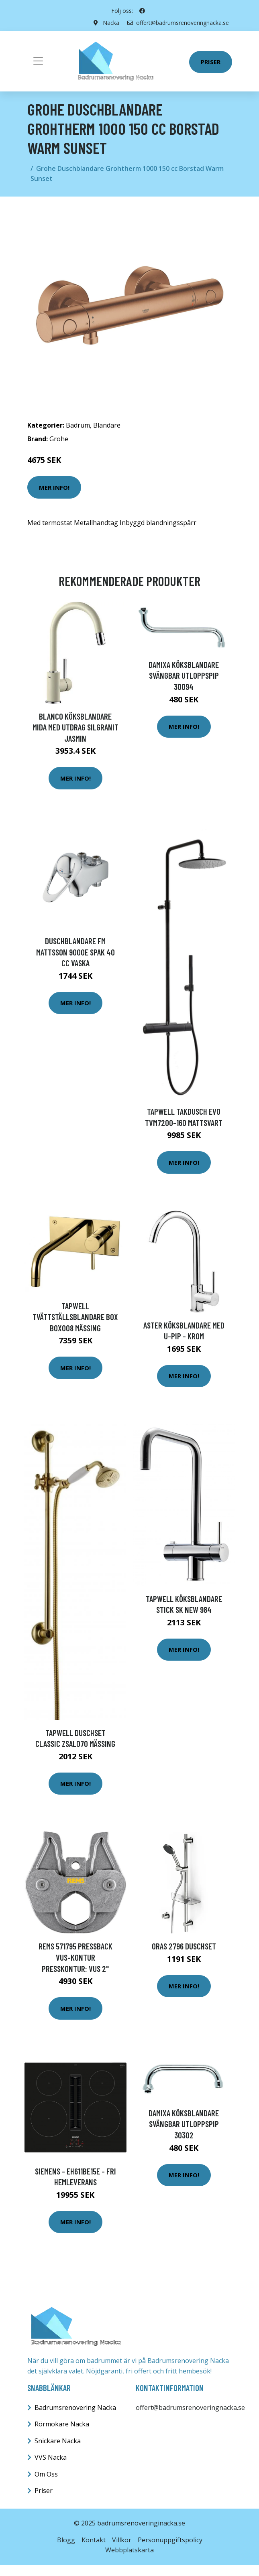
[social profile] (142, 10)
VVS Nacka (51, 2457)
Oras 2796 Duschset (184, 1946)
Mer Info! (54, 487)
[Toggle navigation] (38, 61)
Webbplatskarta (129, 2550)
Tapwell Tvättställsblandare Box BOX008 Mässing (75, 1317)
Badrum (78, 425)
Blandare (106, 425)
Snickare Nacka (58, 2440)
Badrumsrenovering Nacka (75, 2407)
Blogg (66, 2539)
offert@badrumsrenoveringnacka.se (178, 22)
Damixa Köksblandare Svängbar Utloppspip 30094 (184, 675)
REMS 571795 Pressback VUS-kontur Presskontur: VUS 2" (75, 1957)
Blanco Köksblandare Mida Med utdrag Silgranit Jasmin (75, 727)
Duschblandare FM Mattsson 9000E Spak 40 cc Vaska (75, 952)
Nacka (111, 22)
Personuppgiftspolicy (170, 2539)
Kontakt (94, 2539)
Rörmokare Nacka (62, 2424)
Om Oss (46, 2474)
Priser (210, 62)
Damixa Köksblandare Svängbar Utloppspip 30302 (184, 2124)
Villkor (121, 2539)
